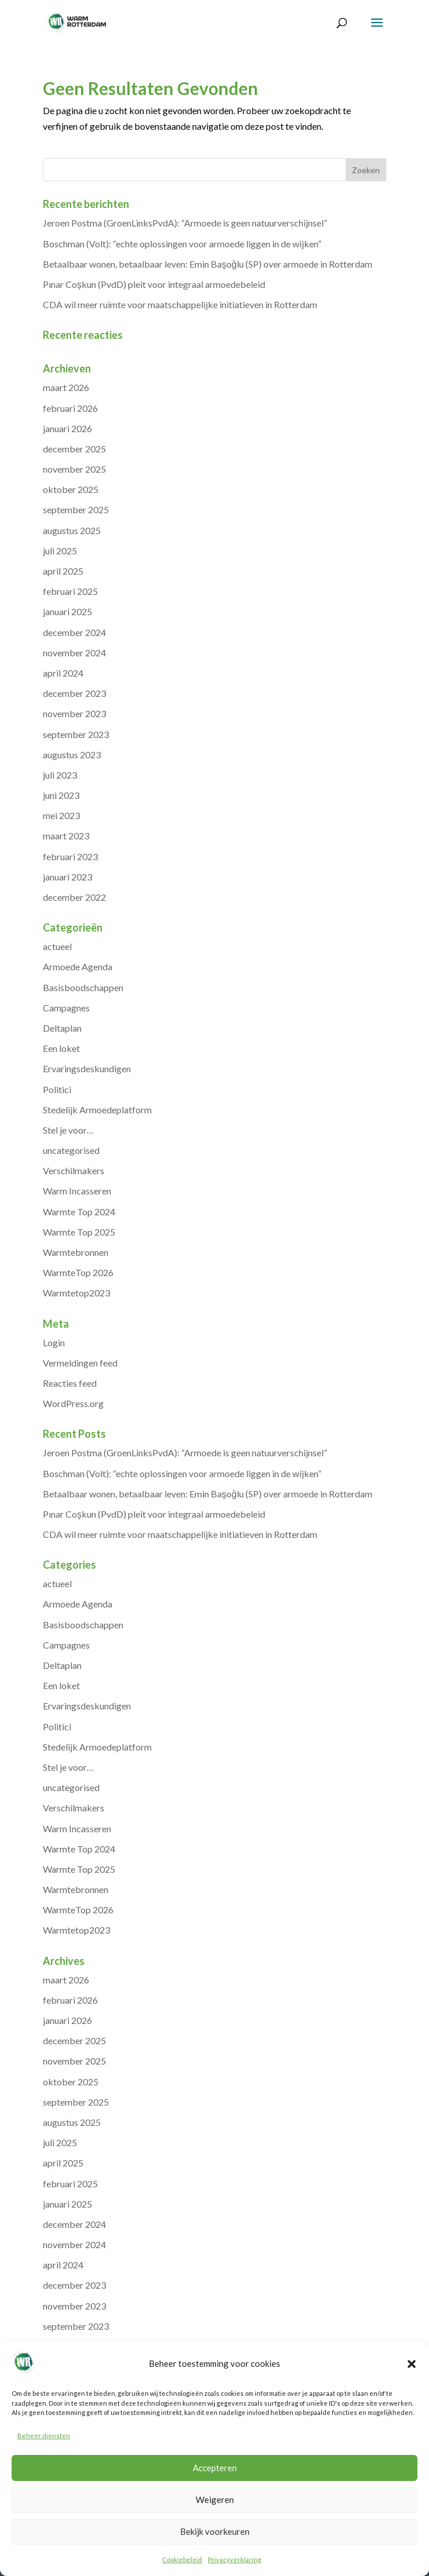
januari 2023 (67, 876)
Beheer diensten (43, 2435)
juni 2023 (61, 795)
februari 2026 (70, 408)
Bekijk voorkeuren (215, 2531)
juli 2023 (60, 774)
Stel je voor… (68, 1129)
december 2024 (74, 632)
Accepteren (215, 2467)
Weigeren (215, 2499)
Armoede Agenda (77, 966)
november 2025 (74, 468)
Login (54, 1342)
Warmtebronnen (75, 1252)
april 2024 (63, 672)
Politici (57, 1089)
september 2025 (76, 509)
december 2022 (74, 896)
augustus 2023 (72, 754)
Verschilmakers (73, 1170)
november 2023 (74, 713)
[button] (411, 2364)
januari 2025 (67, 611)
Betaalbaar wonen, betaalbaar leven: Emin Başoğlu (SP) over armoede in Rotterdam (207, 263)
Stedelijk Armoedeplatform (97, 1109)
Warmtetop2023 (76, 1292)
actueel (57, 946)
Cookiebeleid (182, 2559)
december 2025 (74, 448)
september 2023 (76, 734)
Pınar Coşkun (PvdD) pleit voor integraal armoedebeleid (154, 284)
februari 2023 (70, 856)
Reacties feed (70, 1383)
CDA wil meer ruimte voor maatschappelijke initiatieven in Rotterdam (180, 304)
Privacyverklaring (234, 2559)
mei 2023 (61, 815)
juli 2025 (60, 550)
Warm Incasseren (77, 1190)
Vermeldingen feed (80, 1362)
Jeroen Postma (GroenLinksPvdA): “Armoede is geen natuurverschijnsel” (185, 222)
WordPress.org (73, 1403)
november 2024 (74, 652)
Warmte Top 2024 (79, 1211)
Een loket (61, 1048)
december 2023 (74, 693)
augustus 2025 (72, 530)
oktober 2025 (70, 489)
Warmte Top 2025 (79, 1231)
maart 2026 (66, 387)
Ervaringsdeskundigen (87, 1068)
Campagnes (66, 1007)
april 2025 (63, 570)
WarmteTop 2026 (78, 1272)
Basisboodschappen (83, 987)
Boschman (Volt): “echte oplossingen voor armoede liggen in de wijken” (182, 243)
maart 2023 (66, 835)
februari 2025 (70, 591)
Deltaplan (62, 1027)
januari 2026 (67, 428)
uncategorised (71, 1150)
